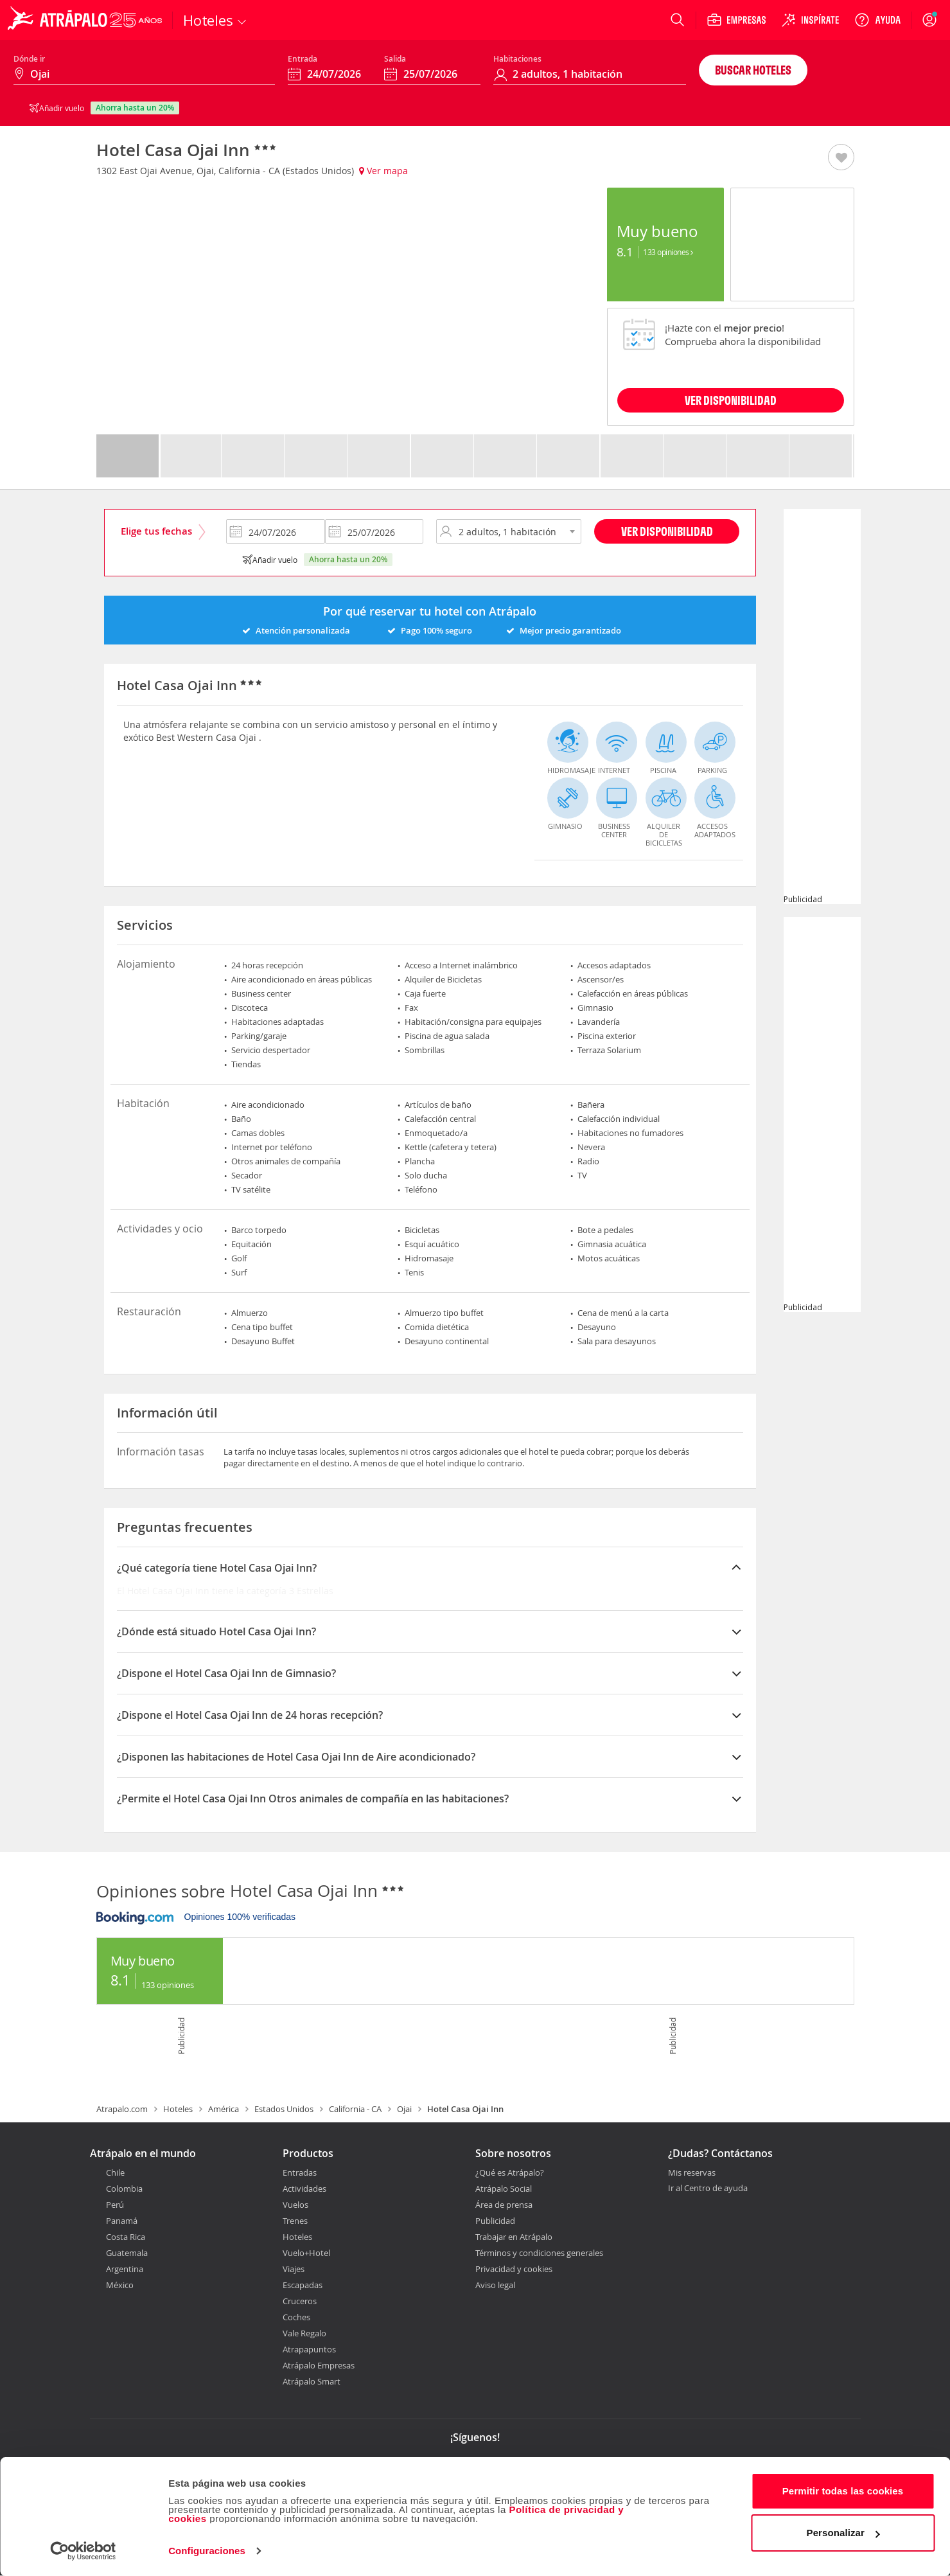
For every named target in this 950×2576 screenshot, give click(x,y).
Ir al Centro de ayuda (708, 2188)
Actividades (304, 2188)
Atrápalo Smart (311, 2381)
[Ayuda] (877, 20)
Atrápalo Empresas (319, 2365)
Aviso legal (495, 2285)
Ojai (404, 2109)
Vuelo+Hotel (306, 2253)
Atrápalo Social (503, 2188)
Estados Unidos (283, 2109)
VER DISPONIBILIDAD (731, 400)
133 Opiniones (668, 252)
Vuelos (295, 2204)
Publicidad (495, 2220)
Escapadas (302, 2285)
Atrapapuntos (309, 2349)
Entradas (300, 2172)
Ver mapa (383, 170)
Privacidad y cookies (513, 2269)
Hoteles (178, 2109)
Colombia (124, 2188)
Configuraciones (206, 2550)
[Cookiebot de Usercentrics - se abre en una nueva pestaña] (83, 2551)
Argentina (124, 2269)
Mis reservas (692, 2173)
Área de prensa (503, 2204)
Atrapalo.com (122, 2109)
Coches (296, 2317)
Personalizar (843, 2532)
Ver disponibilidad (667, 531)
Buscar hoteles (753, 70)
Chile (115, 2172)
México (120, 2285)
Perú (115, 2204)
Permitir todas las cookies (843, 2490)
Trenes (295, 2220)
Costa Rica (125, 2237)
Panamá (121, 2220)
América (223, 2109)
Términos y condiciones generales (539, 2253)
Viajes (293, 2269)
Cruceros (300, 2301)
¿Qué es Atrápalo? (509, 2172)
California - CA (355, 2109)
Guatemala (127, 2253)
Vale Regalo (304, 2333)
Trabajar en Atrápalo (513, 2237)
